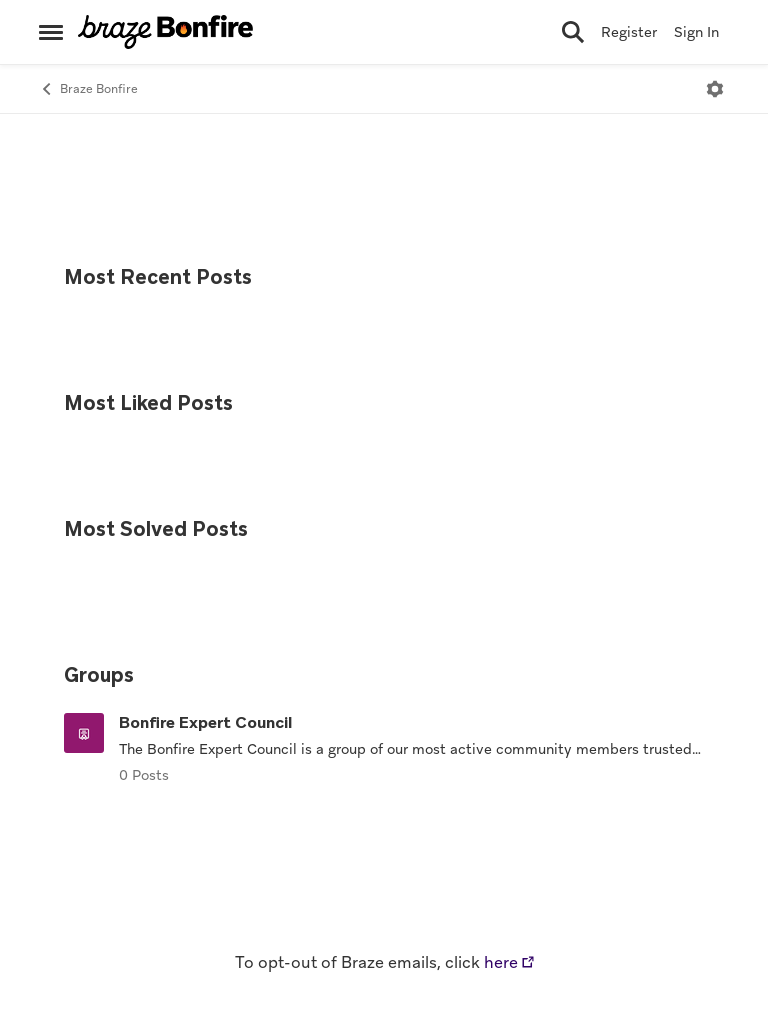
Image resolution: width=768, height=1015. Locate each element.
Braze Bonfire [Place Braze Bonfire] (88, 89)
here (501, 962)
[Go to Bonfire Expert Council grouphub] (84, 733)
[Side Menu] (51, 32)
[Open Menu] (715, 89)
